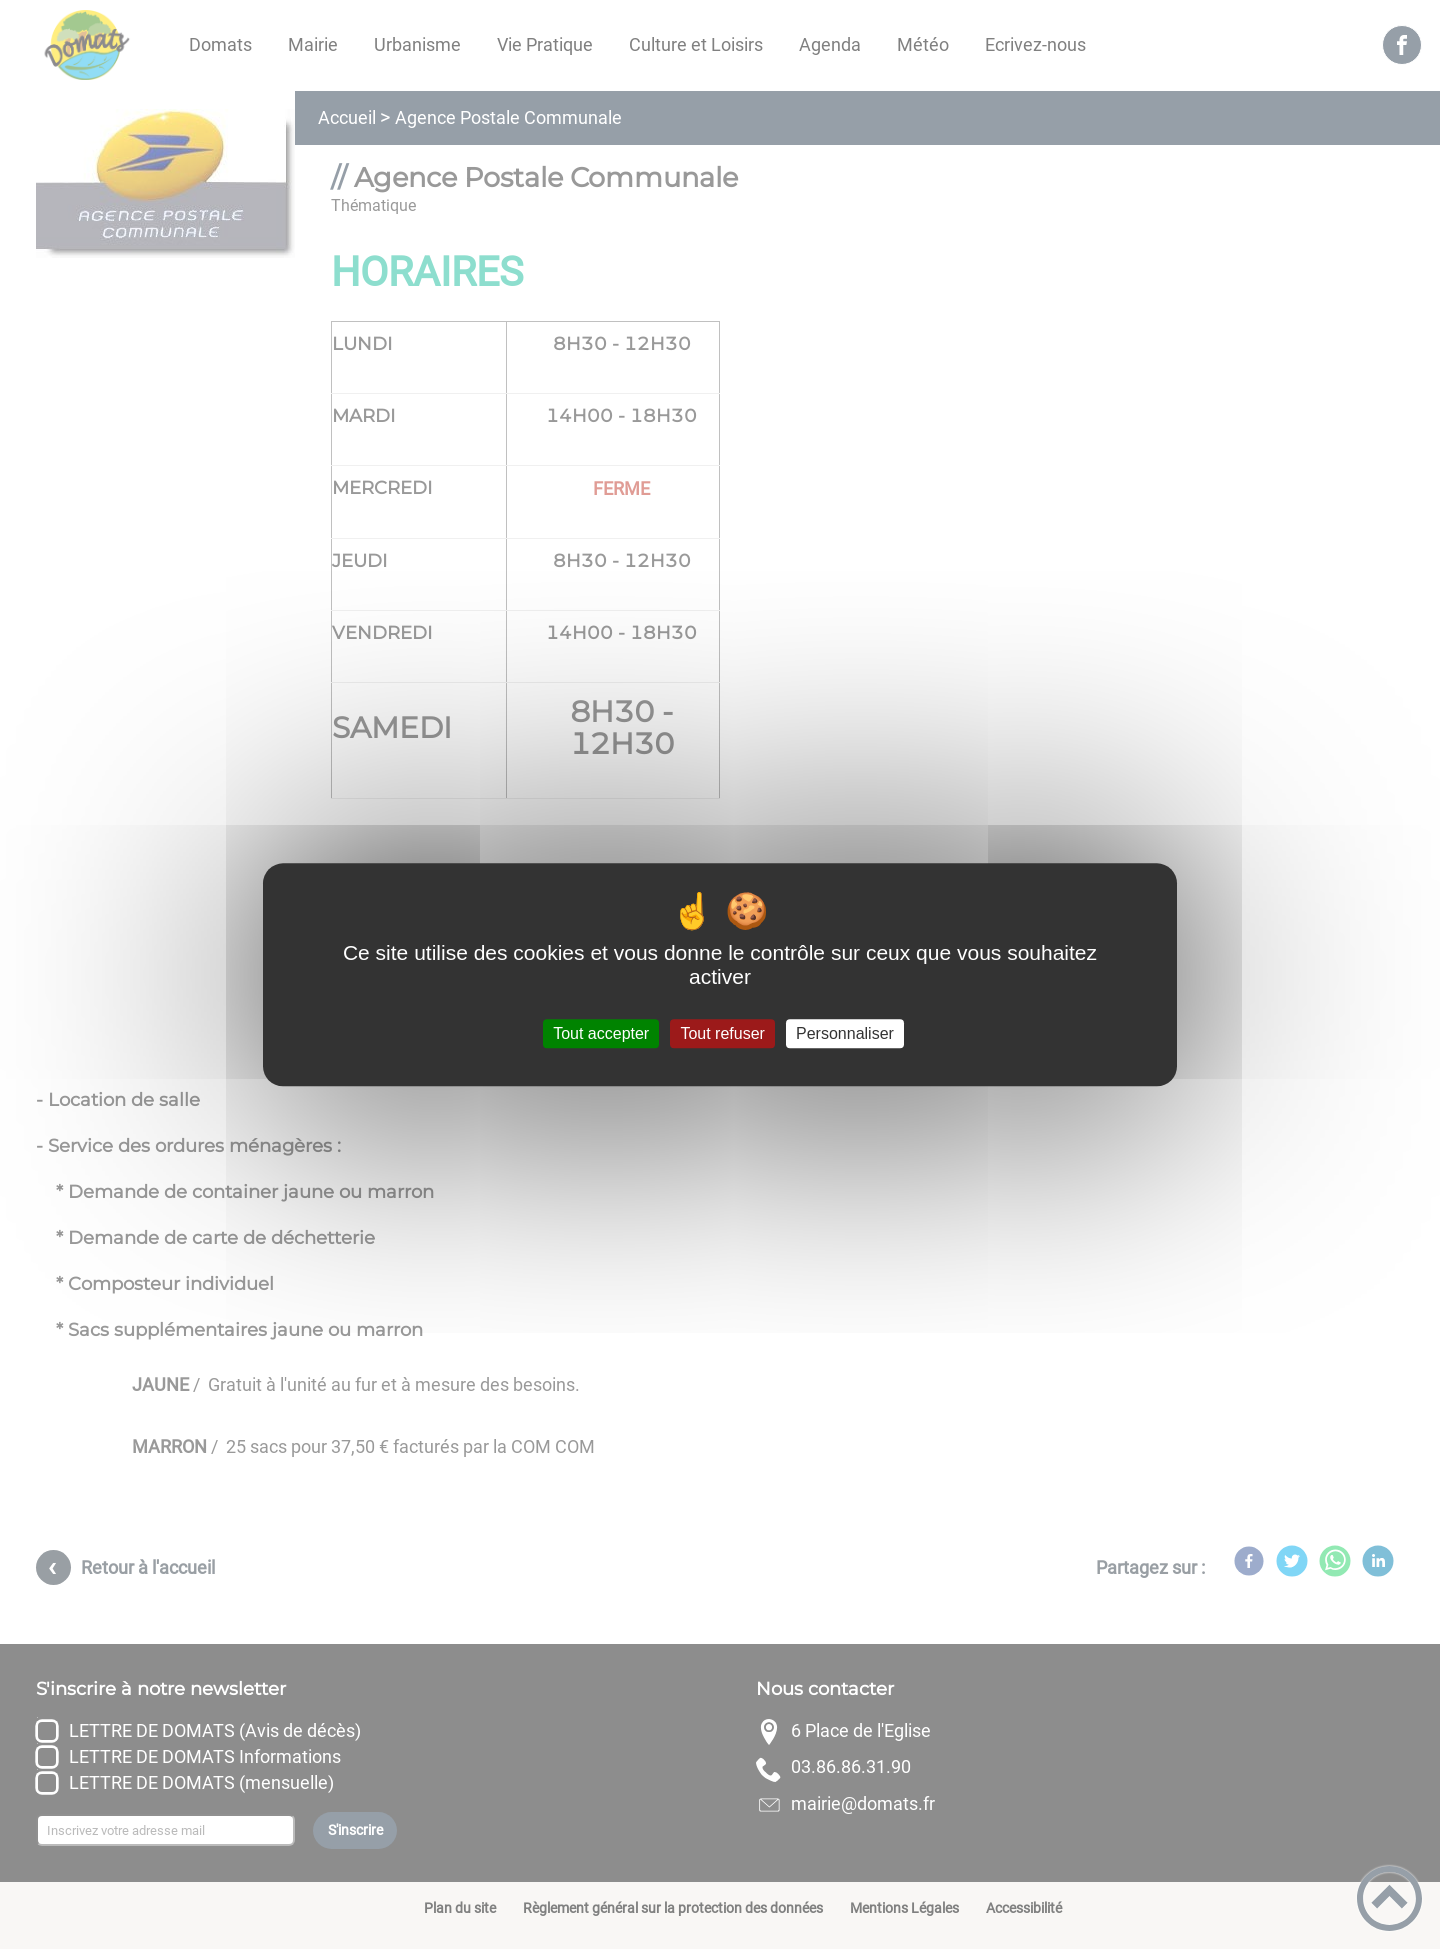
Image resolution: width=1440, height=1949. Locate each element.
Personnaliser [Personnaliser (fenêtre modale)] (845, 1033)
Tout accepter (601, 1033)
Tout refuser (722, 1033)
